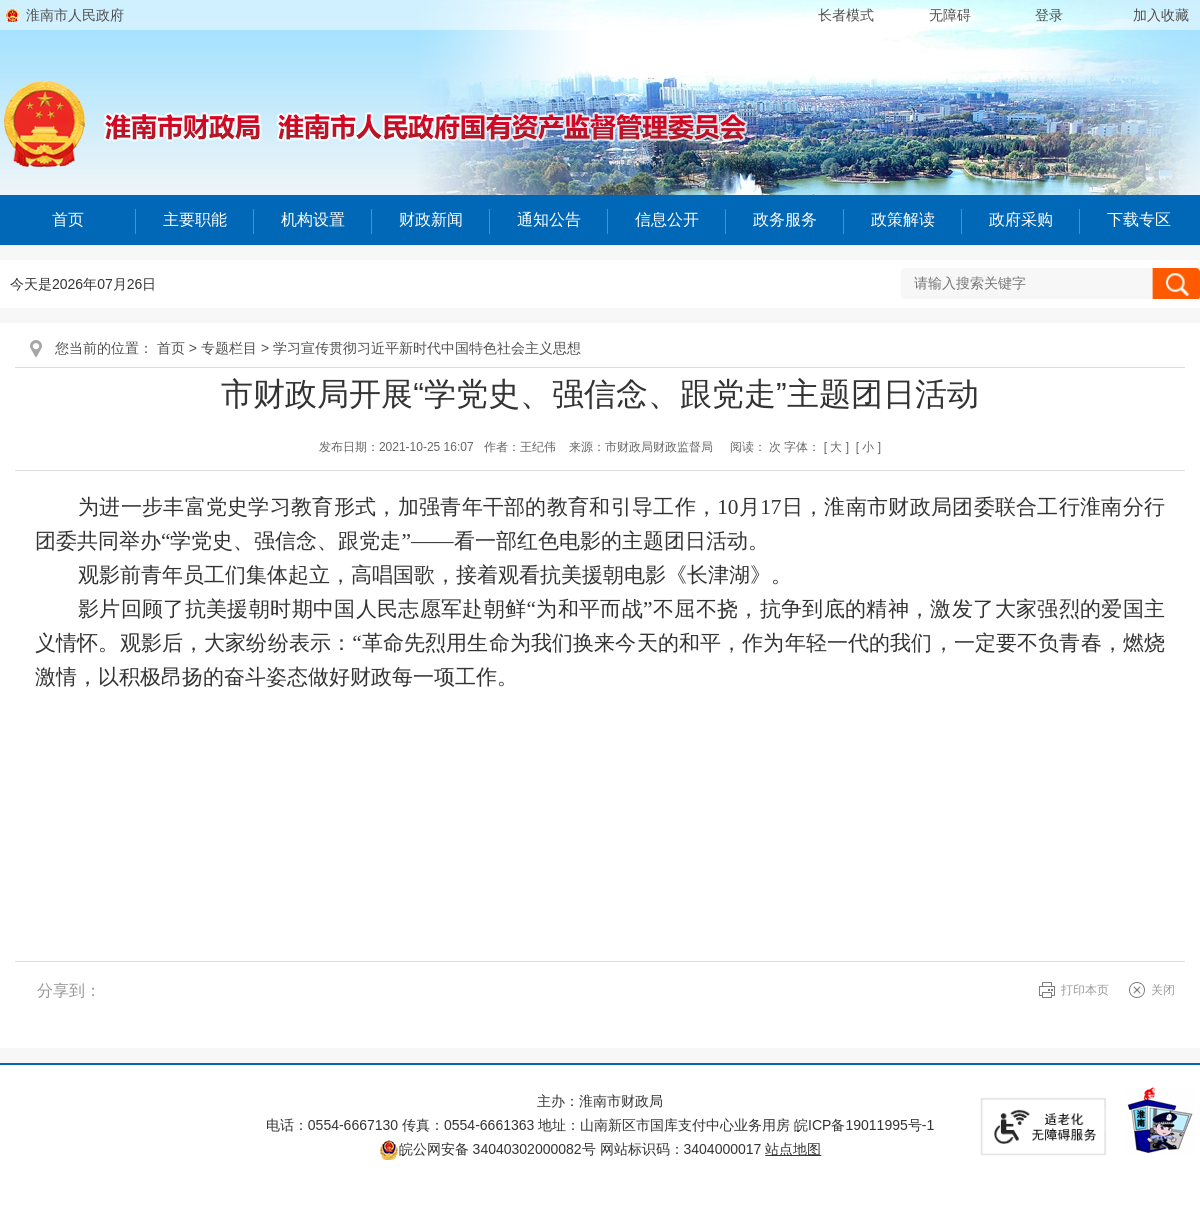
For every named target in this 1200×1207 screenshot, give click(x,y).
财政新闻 (431, 219)
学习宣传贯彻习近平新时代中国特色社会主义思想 (427, 348)
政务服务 (785, 219)
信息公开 (667, 219)
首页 (68, 219)
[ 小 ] (868, 447)
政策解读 (903, 219)
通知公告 (549, 219)
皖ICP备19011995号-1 (864, 1125)
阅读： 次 (755, 447)
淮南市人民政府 (75, 15)
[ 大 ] (836, 447)
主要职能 (195, 219)
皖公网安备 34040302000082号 (489, 1149)
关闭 (1163, 990)
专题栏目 (229, 348)
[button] (846, 15)
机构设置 (313, 219)
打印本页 (1085, 990)
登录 (1049, 15)
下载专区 (1139, 219)
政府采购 (1021, 219)
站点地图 (793, 1149)
